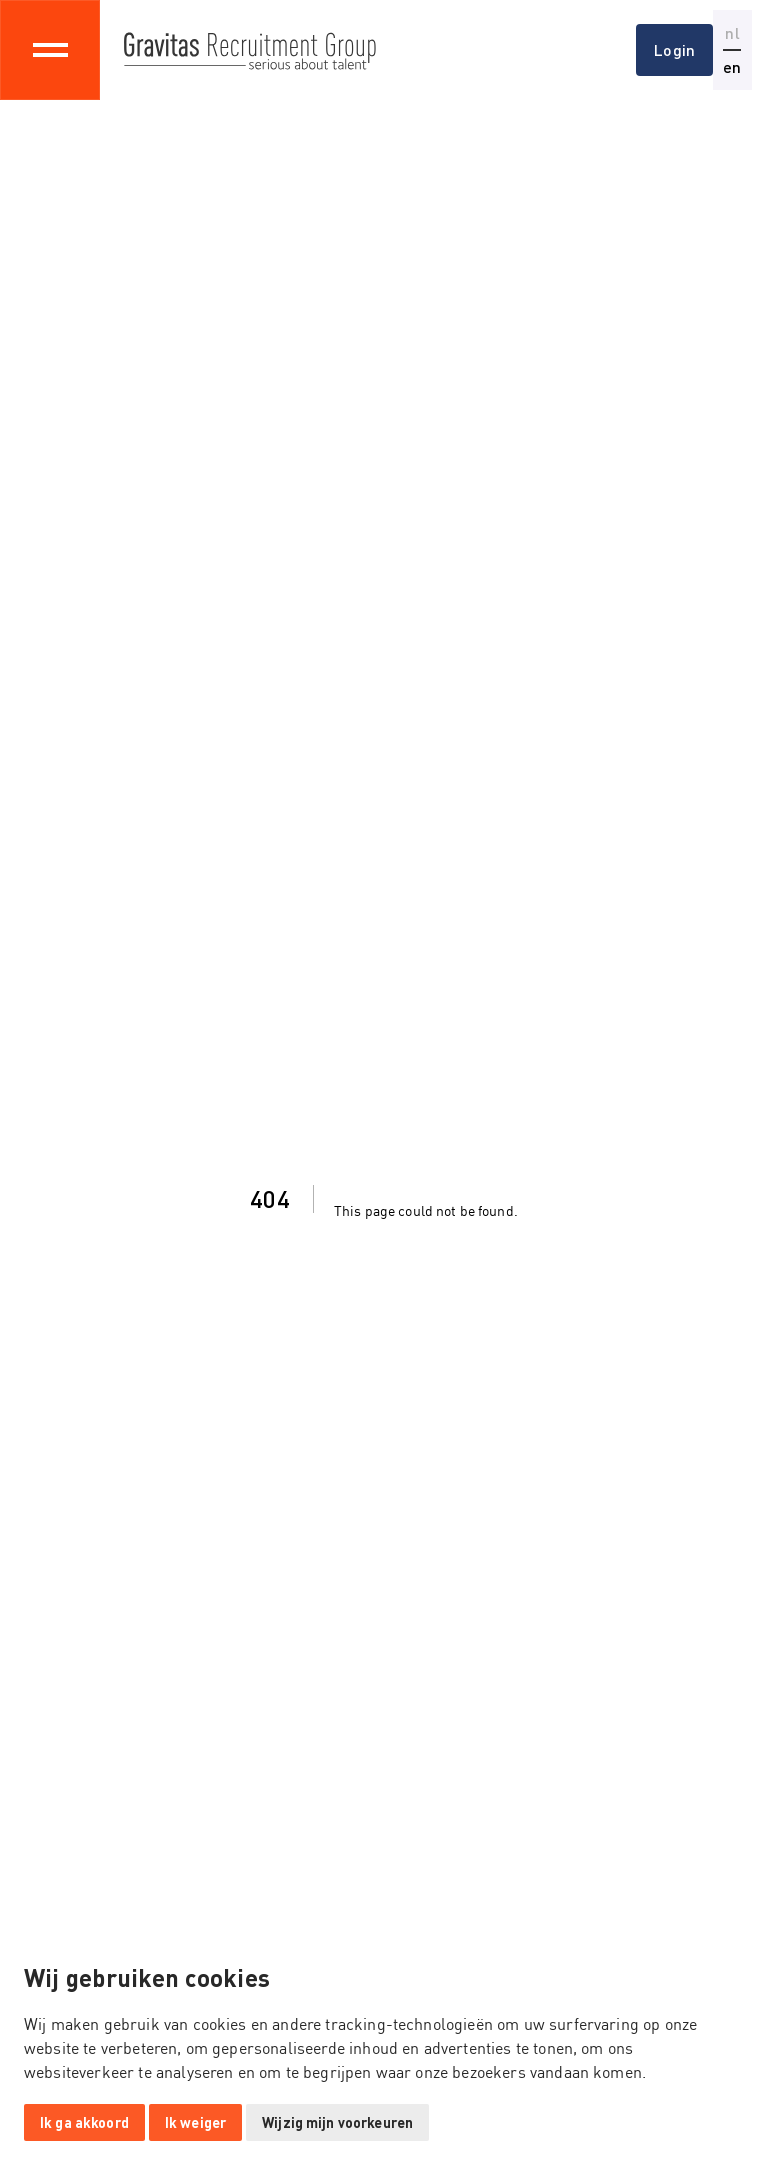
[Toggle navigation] (50, 50)
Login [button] (674, 49)
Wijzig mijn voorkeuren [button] (337, 2122)
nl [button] (732, 32)
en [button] (732, 66)
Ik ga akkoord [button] (84, 2122)
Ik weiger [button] (195, 2122)
